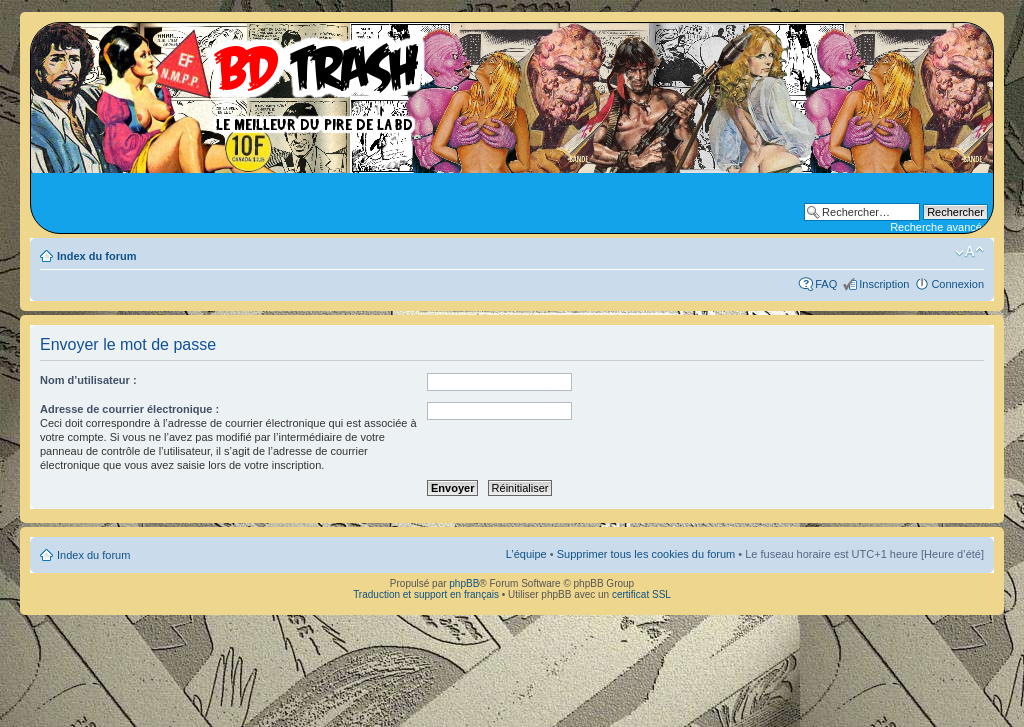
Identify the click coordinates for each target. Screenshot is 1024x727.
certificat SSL (641, 594)
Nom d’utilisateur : (88, 380)
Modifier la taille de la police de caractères (969, 252)
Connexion (957, 284)
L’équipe (526, 554)
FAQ (826, 284)
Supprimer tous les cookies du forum (646, 554)
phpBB (464, 583)
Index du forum (96, 256)
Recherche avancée (939, 227)
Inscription (884, 284)
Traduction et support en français (426, 594)
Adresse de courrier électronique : (129, 409)
